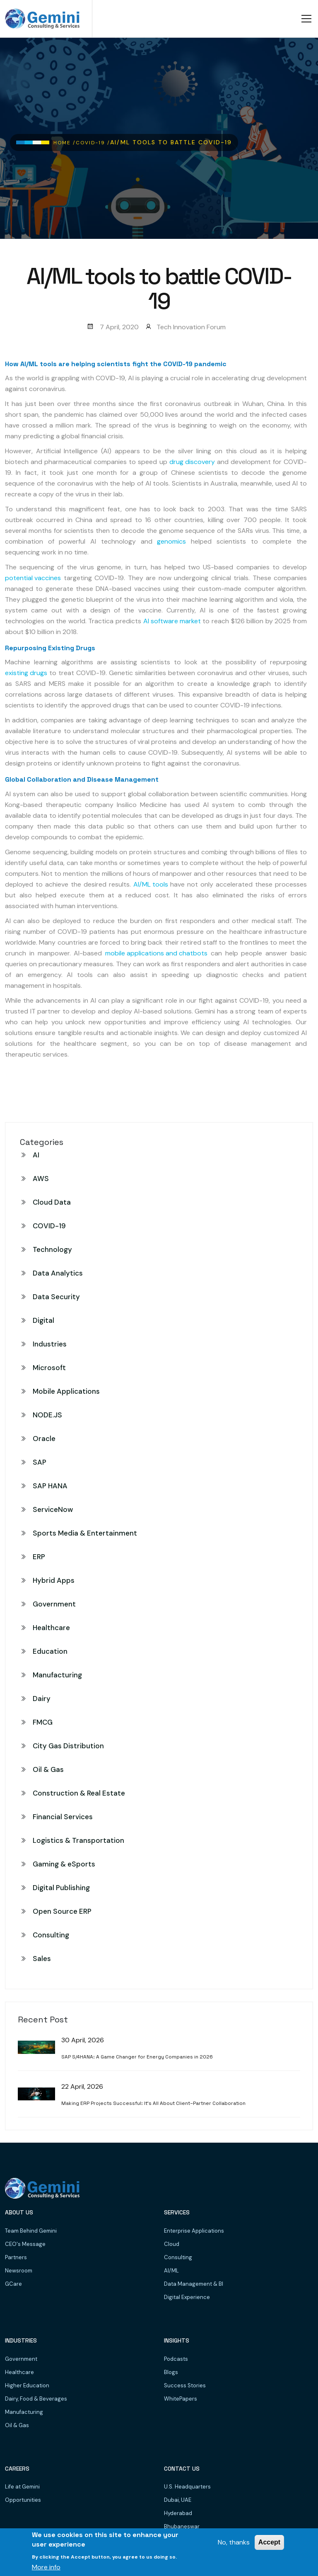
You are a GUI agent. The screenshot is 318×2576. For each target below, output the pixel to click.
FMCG (43, 1722)
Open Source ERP (62, 1911)
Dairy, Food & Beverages (36, 2398)
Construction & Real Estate (79, 1793)
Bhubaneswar (182, 2526)
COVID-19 (49, 1225)
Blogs (171, 2372)
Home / (64, 142)
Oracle (44, 1438)
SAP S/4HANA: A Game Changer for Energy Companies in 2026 (137, 2057)
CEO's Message (25, 2244)
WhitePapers (180, 2398)
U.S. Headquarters (187, 2486)
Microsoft (49, 1367)
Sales (42, 1958)
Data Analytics (58, 1273)
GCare (13, 2283)
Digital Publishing (61, 1887)
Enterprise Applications (194, 2230)
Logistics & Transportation (78, 1840)
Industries (50, 1344)
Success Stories (185, 2385)
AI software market (172, 621)
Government (54, 1604)
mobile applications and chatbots (156, 953)
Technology (52, 1249)
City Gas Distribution (68, 1745)
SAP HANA (50, 1485)
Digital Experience (187, 2297)
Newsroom (18, 2270)
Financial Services (63, 1816)
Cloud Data (52, 1202)
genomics (171, 541)
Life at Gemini (22, 2486)
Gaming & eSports (64, 1864)
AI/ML (171, 2270)
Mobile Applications (66, 1391)
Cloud (171, 2244)
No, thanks (234, 2542)
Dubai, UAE (177, 2499)
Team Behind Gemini (31, 2230)
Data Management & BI (193, 2283)
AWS (41, 1178)
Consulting (51, 1934)
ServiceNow (53, 1509)
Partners (16, 2257)
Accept (269, 2542)
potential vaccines (33, 578)
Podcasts (176, 2358)
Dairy (42, 1698)
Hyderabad (178, 2513)
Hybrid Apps (54, 1580)
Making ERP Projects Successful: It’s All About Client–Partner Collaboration (153, 2103)
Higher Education (27, 2385)
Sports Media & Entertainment (85, 1533)
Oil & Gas (48, 1769)
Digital (43, 1320)
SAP (39, 1462)
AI (36, 1154)
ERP (39, 1556)
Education (50, 1651)
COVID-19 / (93, 142)
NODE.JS (47, 1414)
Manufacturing (57, 1674)
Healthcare (51, 1627)
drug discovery (192, 461)
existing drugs (26, 672)
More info (46, 2567)
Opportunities (23, 2499)
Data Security (56, 1296)
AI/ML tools (150, 884)
